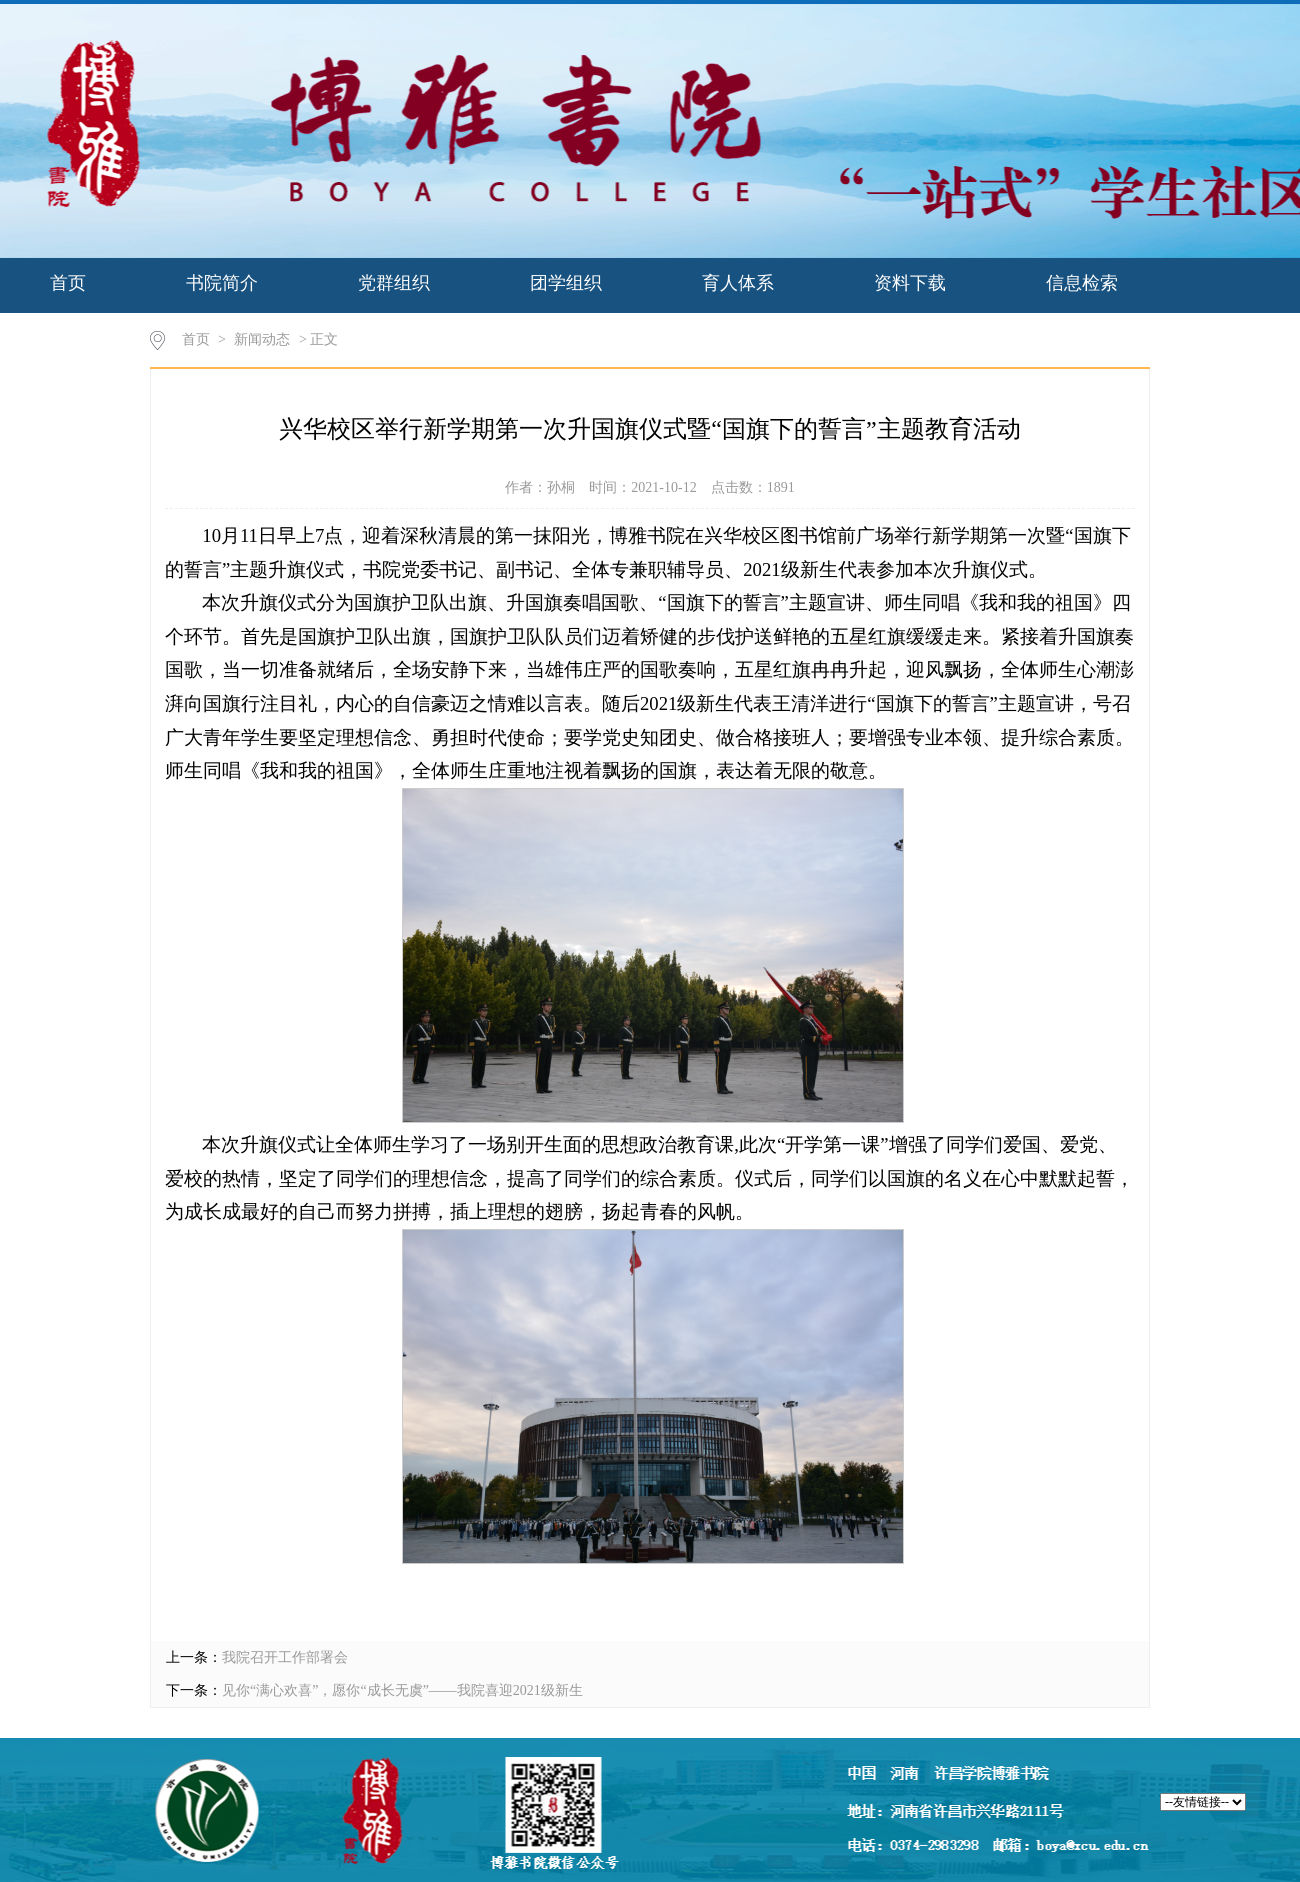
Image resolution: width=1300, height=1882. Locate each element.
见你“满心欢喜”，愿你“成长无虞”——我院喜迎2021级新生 (402, 1690)
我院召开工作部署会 (285, 1657)
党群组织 (394, 283)
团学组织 (566, 283)
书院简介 (222, 283)
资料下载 (910, 283)
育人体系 (738, 283)
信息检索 (1082, 283)
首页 (68, 283)
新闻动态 (262, 339)
